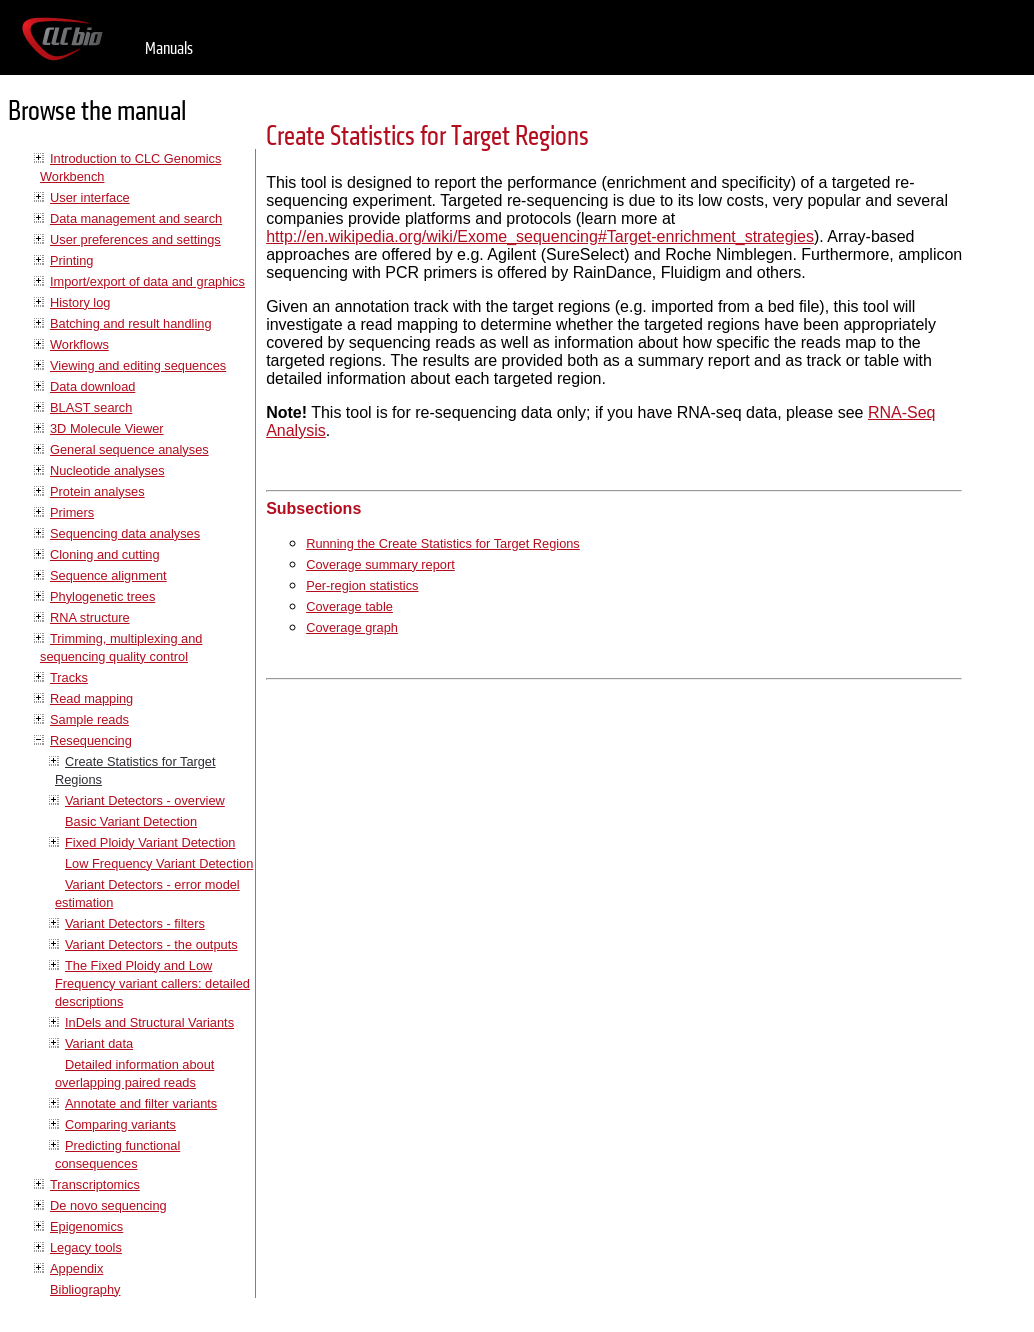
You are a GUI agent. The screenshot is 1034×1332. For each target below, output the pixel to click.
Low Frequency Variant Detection (159, 863)
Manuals (169, 48)
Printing (71, 260)
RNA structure (90, 617)
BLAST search (91, 407)
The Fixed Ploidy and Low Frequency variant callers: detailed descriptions (152, 983)
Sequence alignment (108, 575)
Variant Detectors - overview (145, 800)
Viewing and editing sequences (138, 365)
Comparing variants (120, 1124)
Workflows (79, 344)
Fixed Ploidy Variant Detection (150, 842)
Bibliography (85, 1289)
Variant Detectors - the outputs (151, 944)
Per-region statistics (362, 585)
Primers (72, 512)
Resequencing (91, 740)
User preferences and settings (135, 239)
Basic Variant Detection (131, 821)
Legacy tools (86, 1247)
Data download (92, 386)
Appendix (76, 1268)
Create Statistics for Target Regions (427, 136)
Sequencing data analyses (125, 533)
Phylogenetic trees (102, 596)
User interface (90, 197)
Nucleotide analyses (107, 470)
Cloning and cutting (105, 554)
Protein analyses (97, 491)
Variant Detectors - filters (135, 923)
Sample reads (89, 719)
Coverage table (349, 606)
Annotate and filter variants (141, 1103)
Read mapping (91, 698)
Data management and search (136, 218)
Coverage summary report (380, 564)
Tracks (69, 677)
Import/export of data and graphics (147, 281)
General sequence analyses (129, 449)
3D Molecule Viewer (107, 428)
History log (80, 302)
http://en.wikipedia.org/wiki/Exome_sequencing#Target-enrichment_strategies (540, 236)
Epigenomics (86, 1226)
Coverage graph (352, 627)
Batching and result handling (131, 323)
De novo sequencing (108, 1205)
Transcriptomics (95, 1184)
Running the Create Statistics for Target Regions (443, 543)
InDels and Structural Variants (149, 1022)
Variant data (99, 1043)
